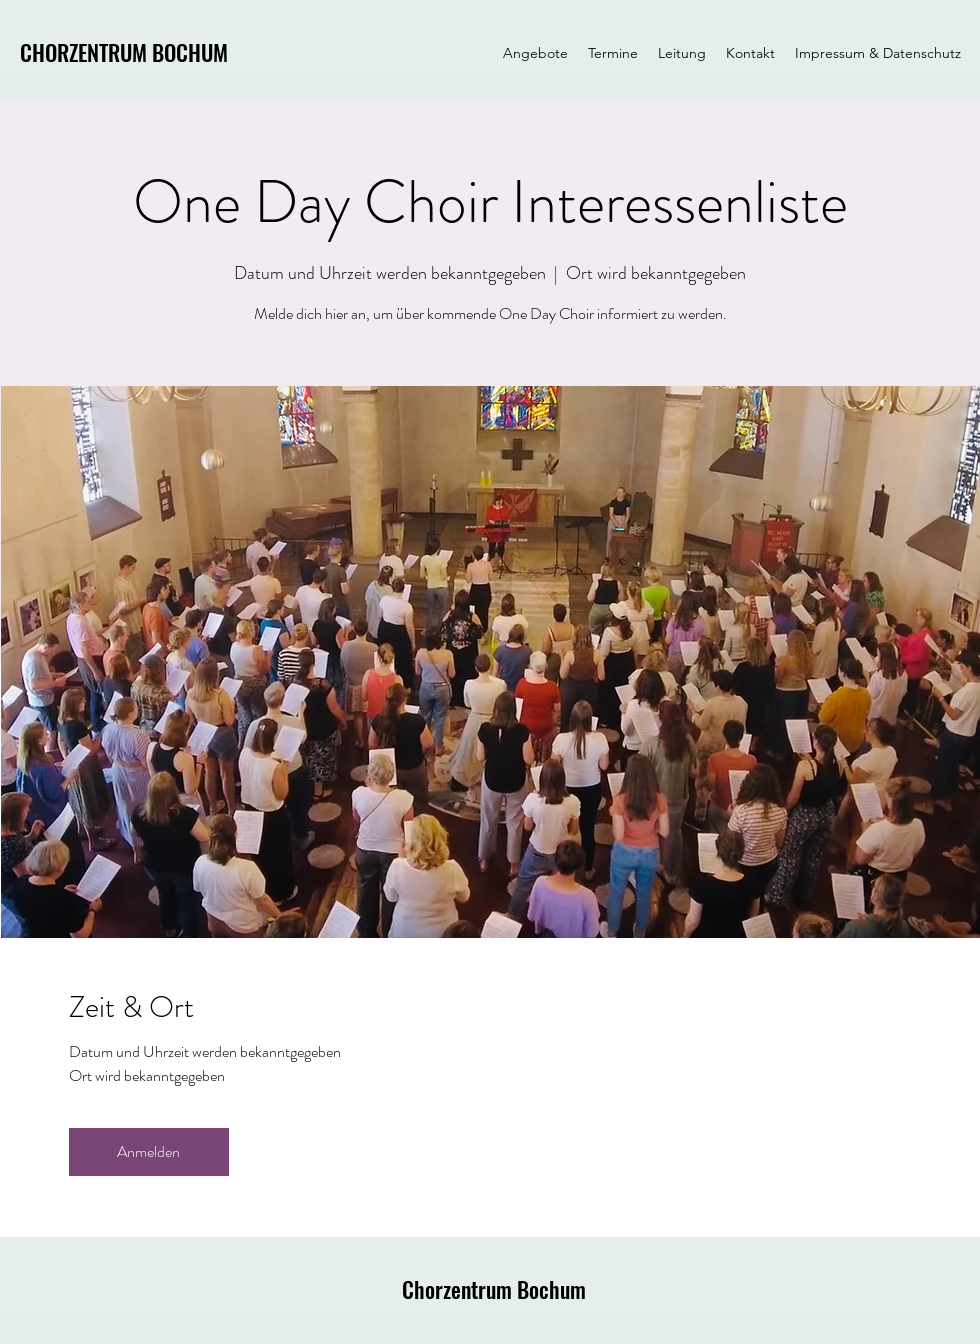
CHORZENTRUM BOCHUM (124, 52)
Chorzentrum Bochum (494, 1289)
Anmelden (148, 1151)
